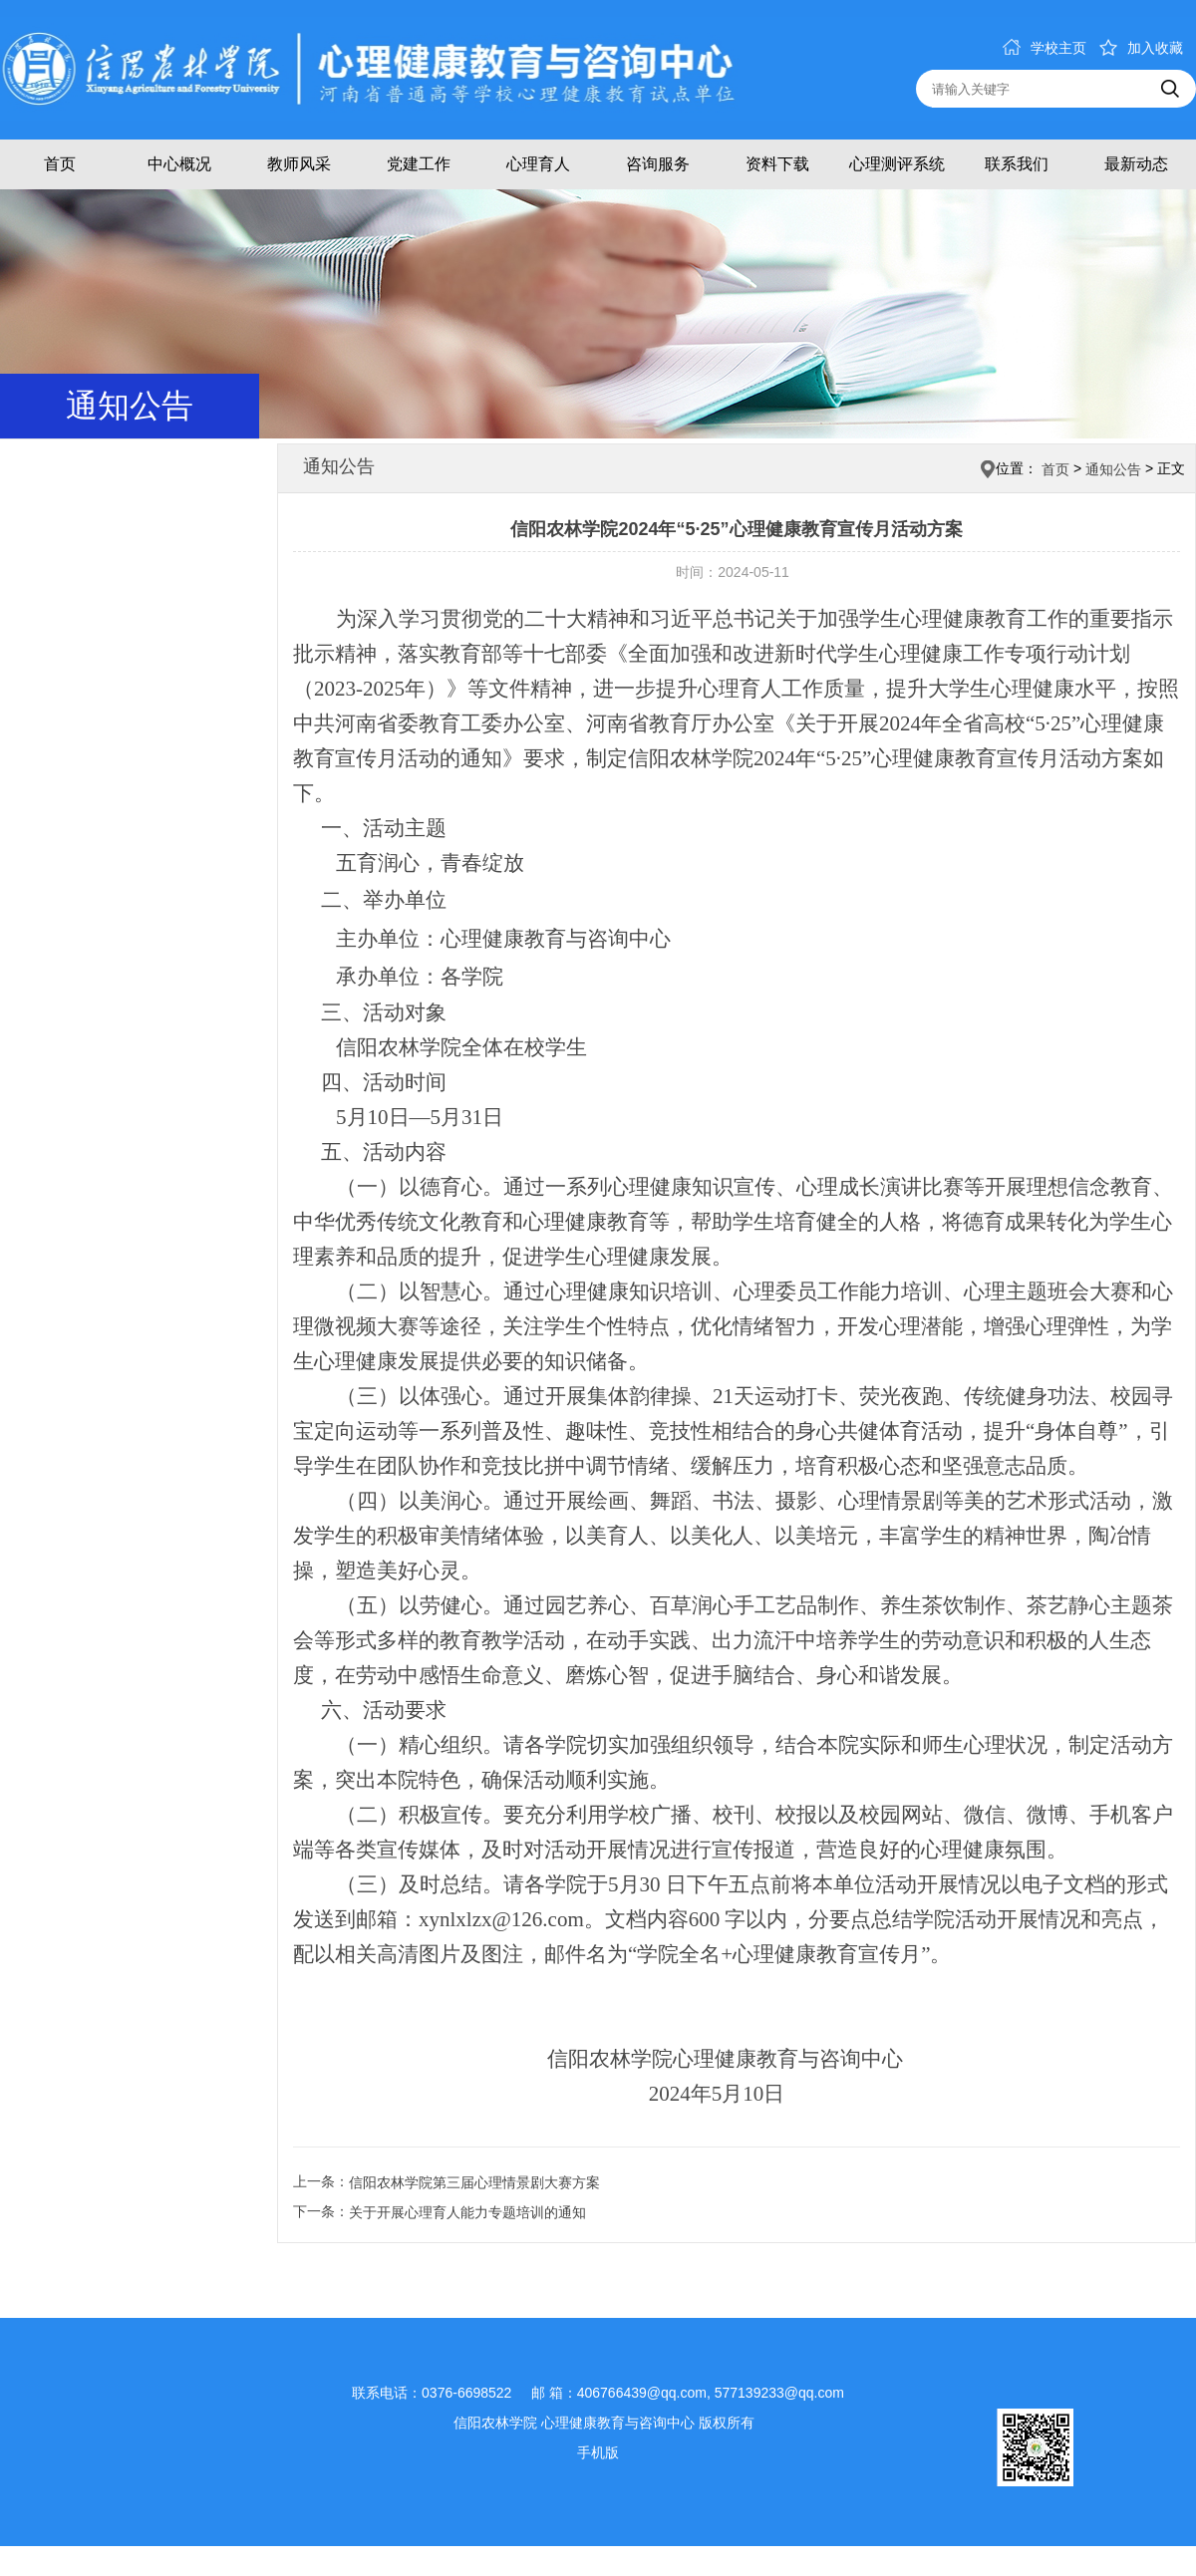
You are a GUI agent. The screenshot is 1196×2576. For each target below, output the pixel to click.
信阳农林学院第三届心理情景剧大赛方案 (474, 2182)
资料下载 (777, 163)
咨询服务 (658, 163)
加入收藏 (1141, 48)
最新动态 (1136, 163)
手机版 (598, 2452)
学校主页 (1044, 48)
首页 (60, 163)
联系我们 (1016, 163)
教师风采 (299, 163)
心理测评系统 (897, 163)
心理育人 (538, 163)
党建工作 (418, 163)
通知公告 (1113, 469)
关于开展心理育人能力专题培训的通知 (467, 2212)
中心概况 (179, 163)
